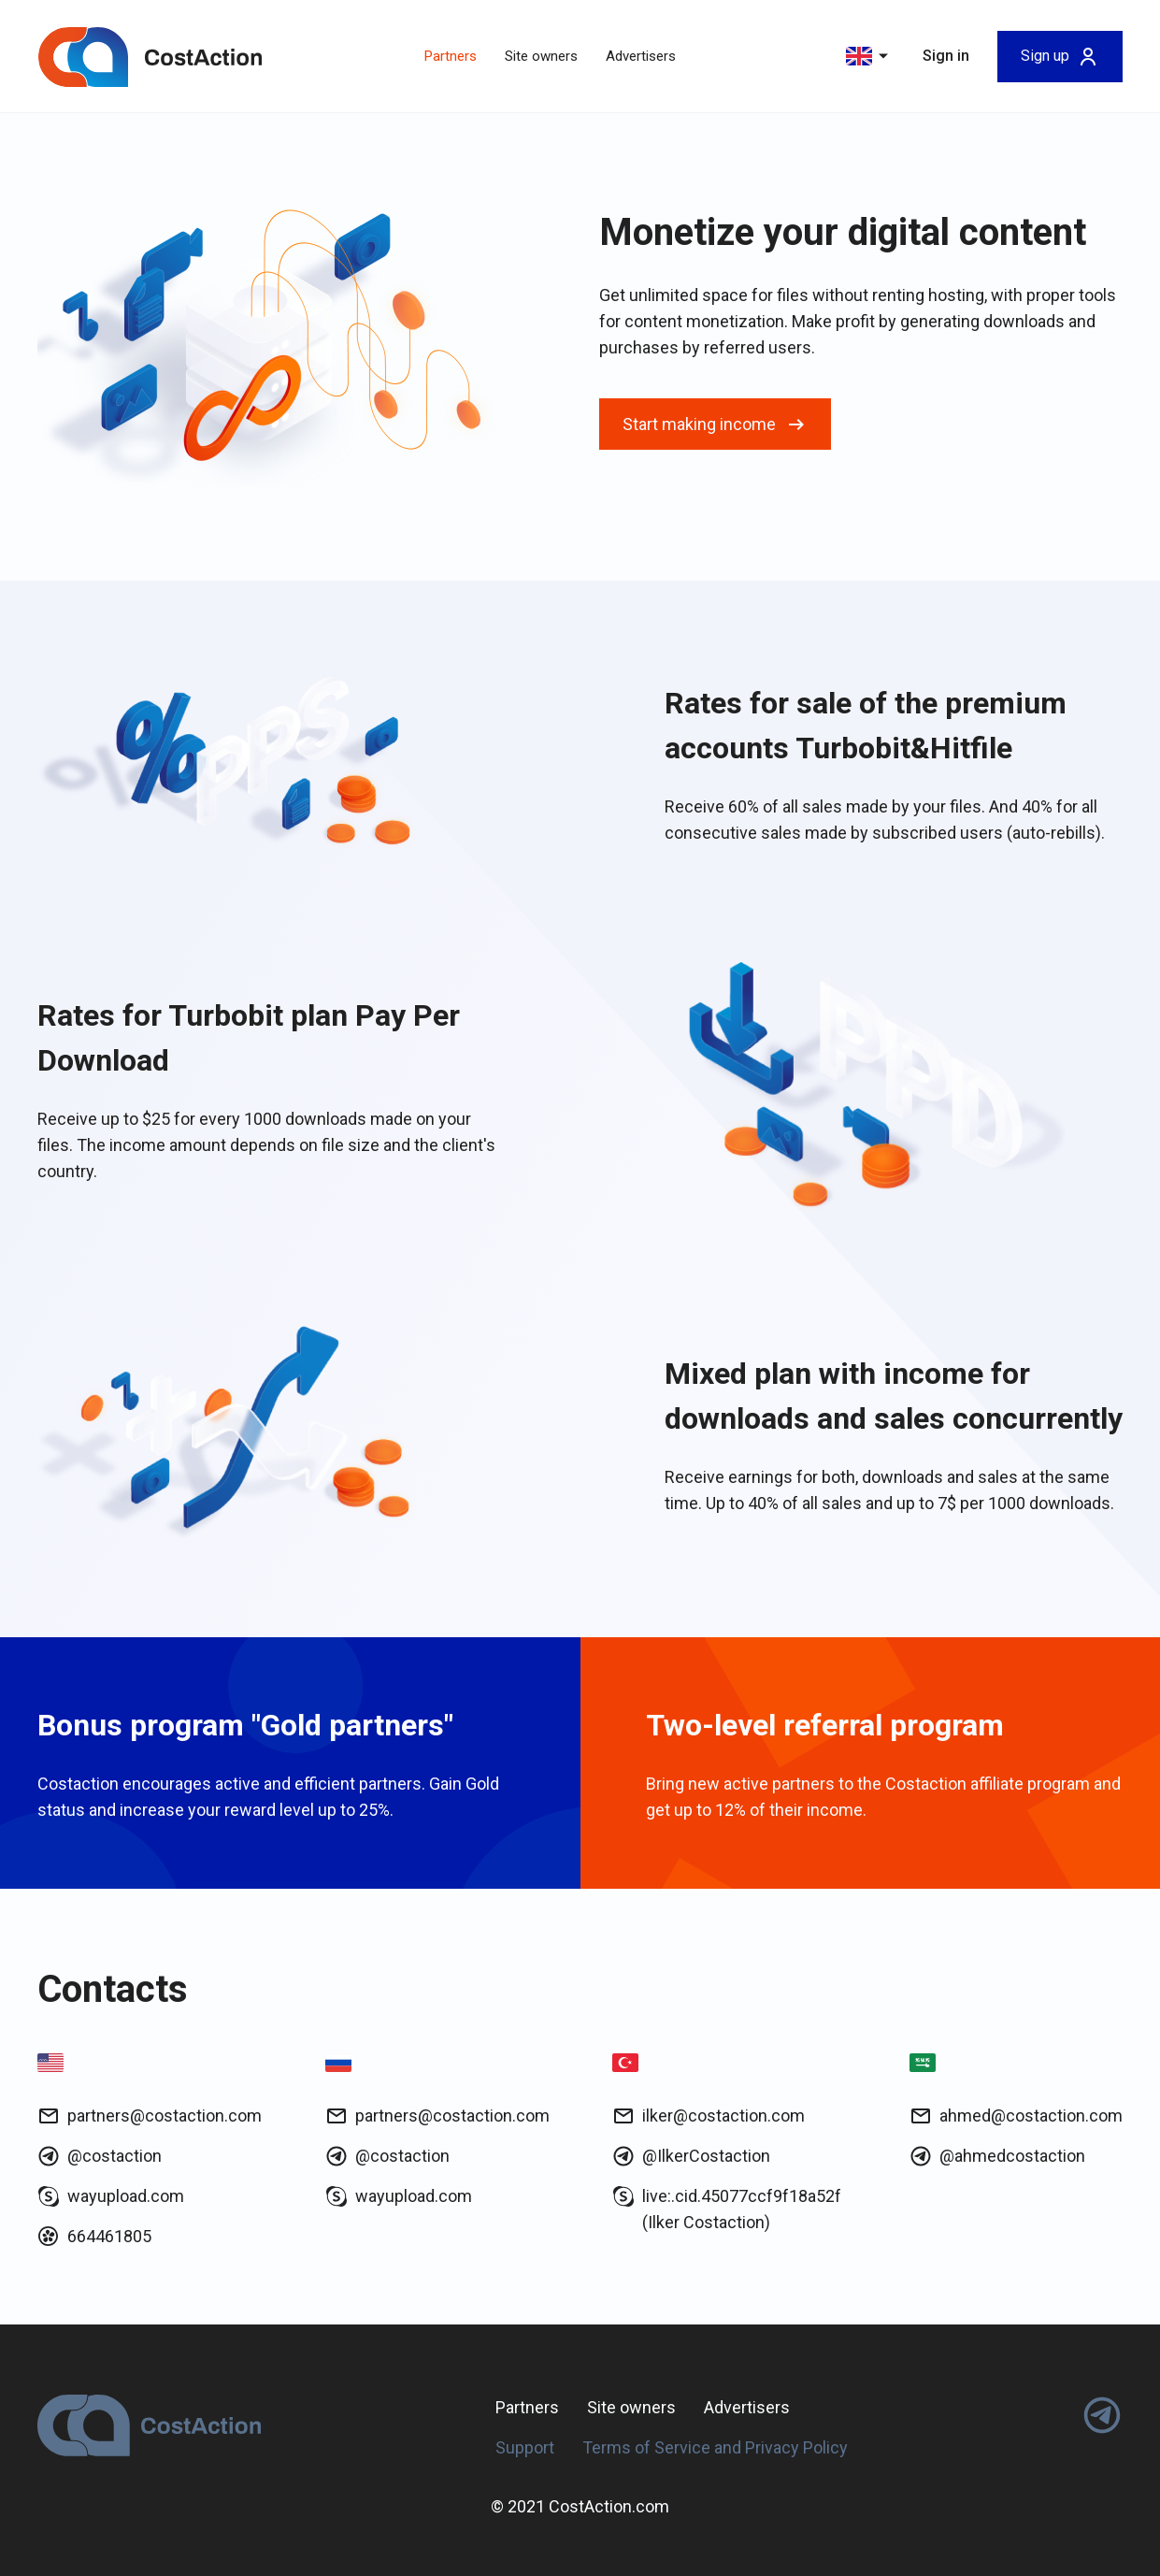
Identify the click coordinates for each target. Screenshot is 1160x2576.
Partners (450, 56)
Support (524, 2447)
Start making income (715, 424)
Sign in (946, 56)
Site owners (541, 56)
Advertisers (641, 56)
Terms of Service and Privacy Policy (715, 2447)
